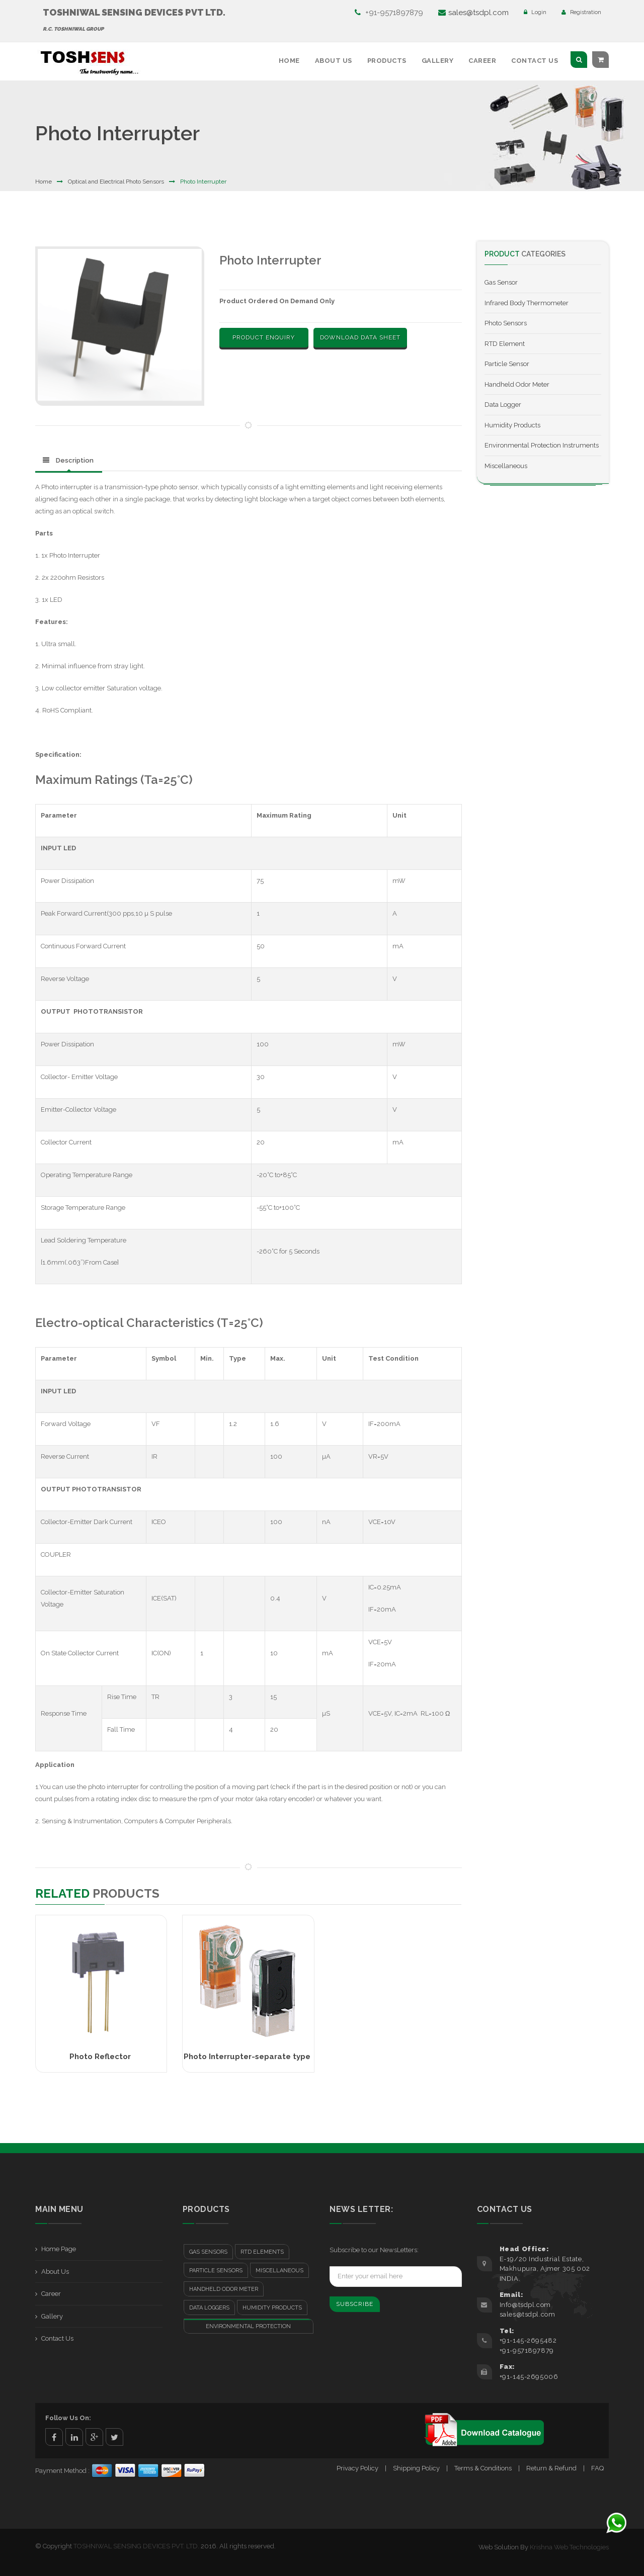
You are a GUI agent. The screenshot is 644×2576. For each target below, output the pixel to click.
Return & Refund (551, 2468)
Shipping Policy (416, 2468)
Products (387, 60)
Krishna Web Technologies (569, 2547)
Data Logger (503, 404)
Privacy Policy (357, 2468)
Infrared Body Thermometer (527, 303)
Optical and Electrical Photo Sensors (116, 181)
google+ (94, 2437)
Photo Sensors (506, 323)
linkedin (74, 2437)
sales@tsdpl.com (473, 12)
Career (482, 60)
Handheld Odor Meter (517, 384)
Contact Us (534, 60)
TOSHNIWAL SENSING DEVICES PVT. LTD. (136, 2546)
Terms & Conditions (483, 2468)
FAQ (597, 2468)
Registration (581, 12)
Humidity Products (512, 425)
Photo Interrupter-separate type (247, 2056)
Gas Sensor (501, 282)
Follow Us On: (68, 2418)
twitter (114, 2437)
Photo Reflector (100, 2056)
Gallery (438, 60)
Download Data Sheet (360, 337)
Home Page (58, 2249)
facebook (54, 2437)
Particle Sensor (507, 364)
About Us (333, 60)
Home (289, 60)
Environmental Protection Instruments (542, 445)
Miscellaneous (506, 466)
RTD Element (505, 343)
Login (535, 12)
